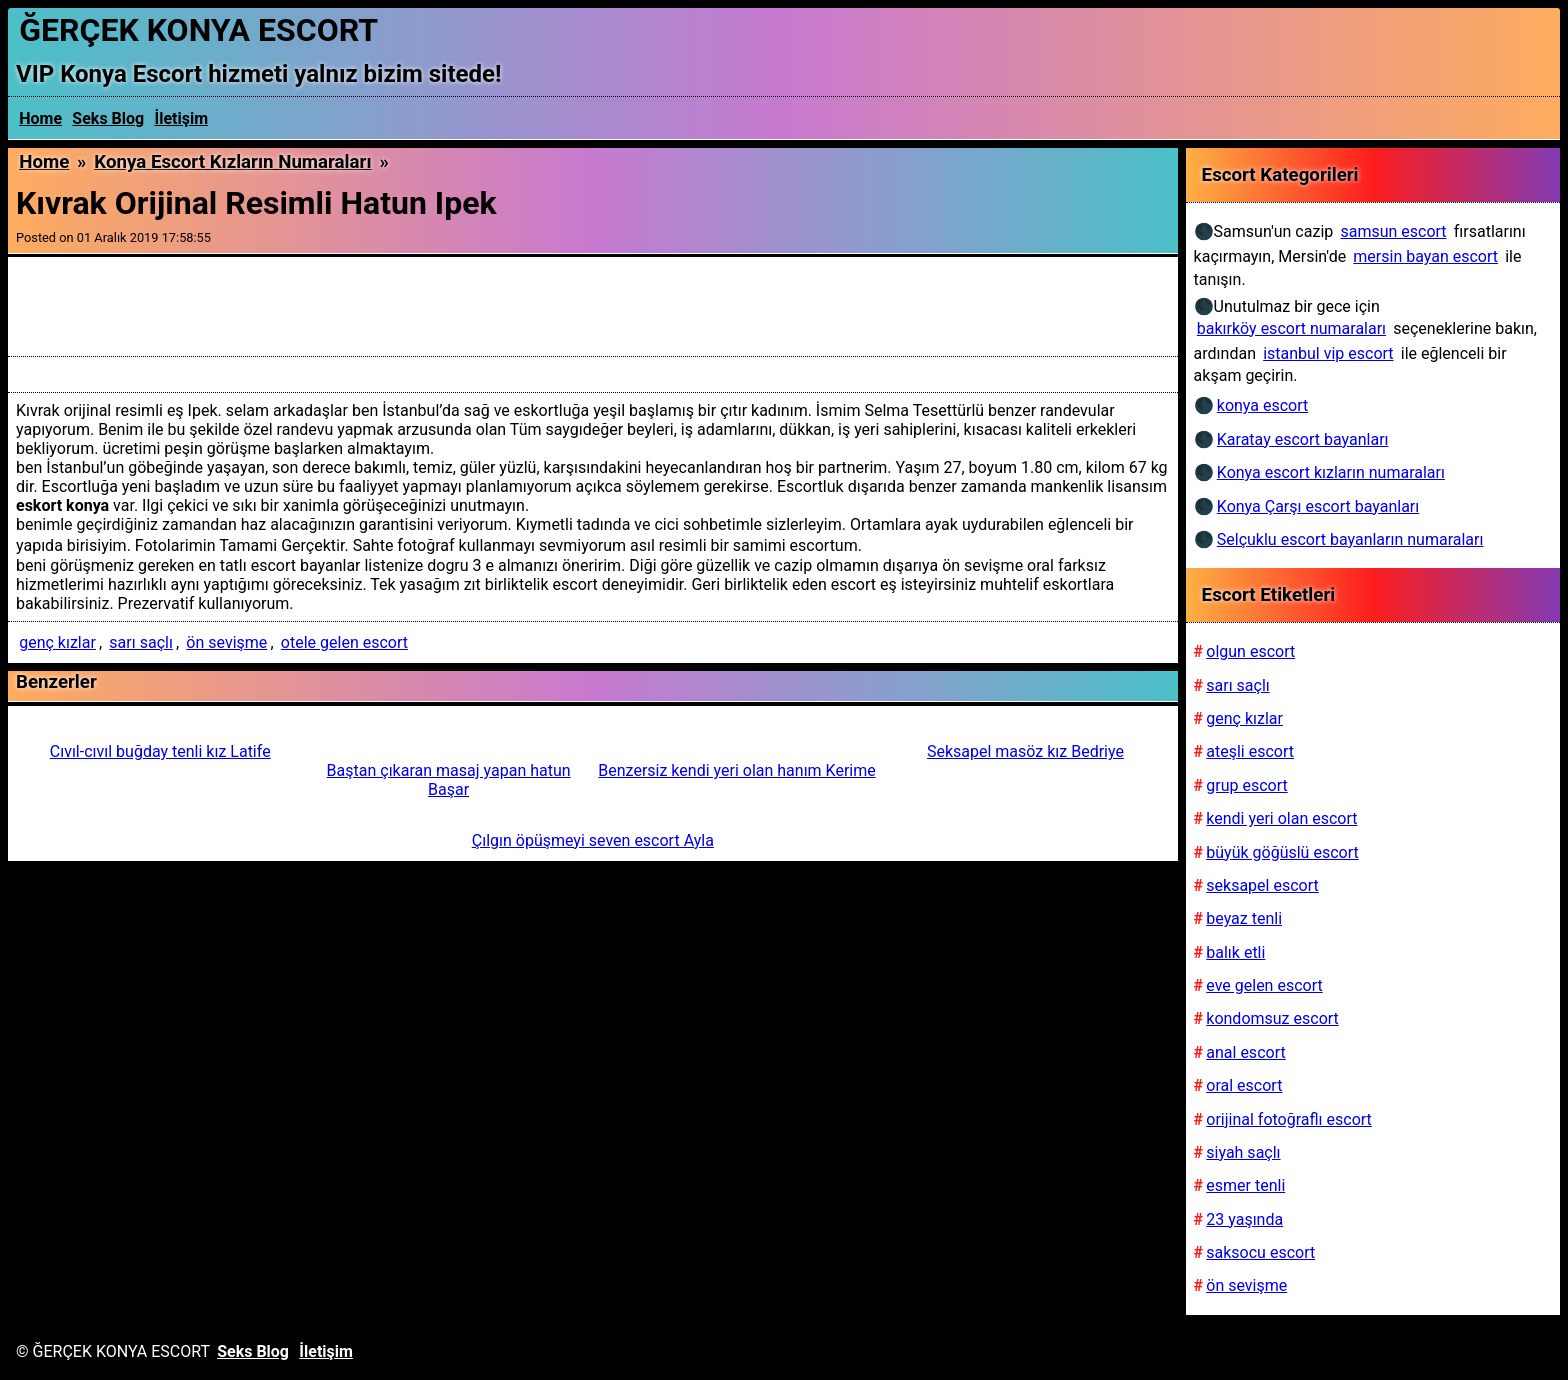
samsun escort (1393, 231)
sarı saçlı (141, 642)
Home (40, 118)
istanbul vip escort (1328, 353)
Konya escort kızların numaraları (232, 162)
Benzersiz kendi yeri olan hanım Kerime (736, 770)
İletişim (182, 118)
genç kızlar (57, 642)
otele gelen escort (344, 642)
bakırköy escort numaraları (1291, 328)
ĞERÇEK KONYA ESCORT (198, 30)
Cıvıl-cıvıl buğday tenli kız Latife (160, 751)
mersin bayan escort (1425, 256)
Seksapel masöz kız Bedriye (1025, 751)
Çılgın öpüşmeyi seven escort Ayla (593, 840)
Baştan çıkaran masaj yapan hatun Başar (449, 780)
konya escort (1262, 405)
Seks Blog (108, 118)
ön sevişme (226, 642)
